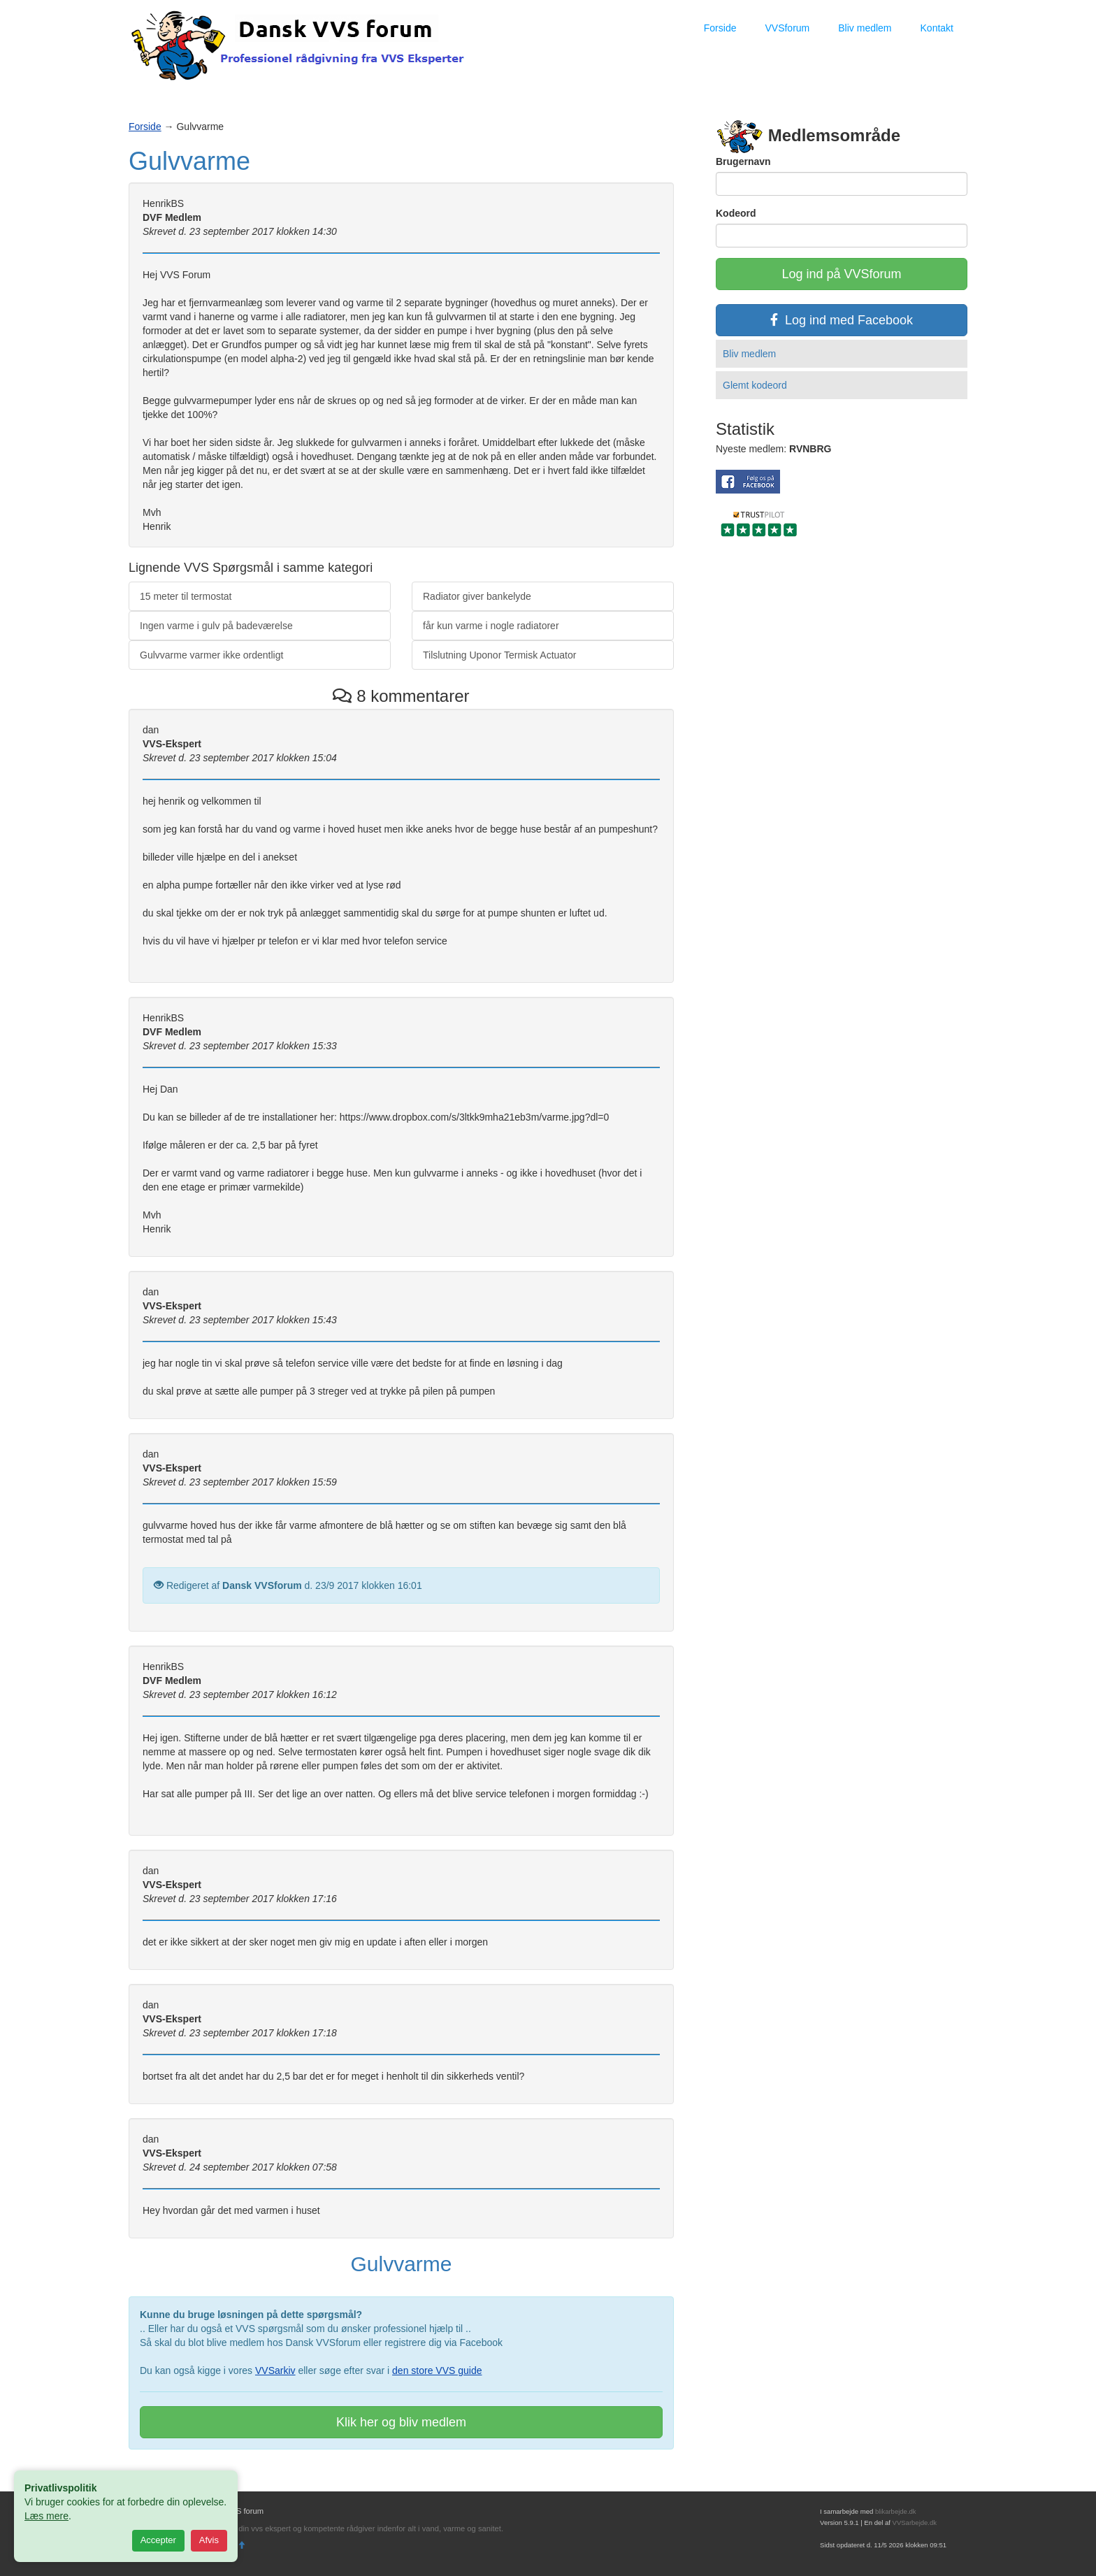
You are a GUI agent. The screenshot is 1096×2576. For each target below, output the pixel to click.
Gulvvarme (189, 161)
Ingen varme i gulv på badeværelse (216, 625)
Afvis (209, 2540)
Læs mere (46, 2515)
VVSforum (787, 28)
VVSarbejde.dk (915, 2522)
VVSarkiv (275, 2370)
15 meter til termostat (186, 596)
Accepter (158, 2540)
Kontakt (937, 28)
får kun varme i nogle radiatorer (491, 625)
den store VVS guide (437, 2370)
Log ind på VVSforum (841, 274)
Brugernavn (743, 161)
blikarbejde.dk (895, 2511)
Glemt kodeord (755, 385)
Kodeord (736, 213)
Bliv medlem (864, 28)
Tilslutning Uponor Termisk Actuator (499, 655)
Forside (720, 28)
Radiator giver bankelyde (477, 596)
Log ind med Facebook (841, 320)
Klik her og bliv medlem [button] (401, 2422)
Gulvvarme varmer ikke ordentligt (211, 655)
